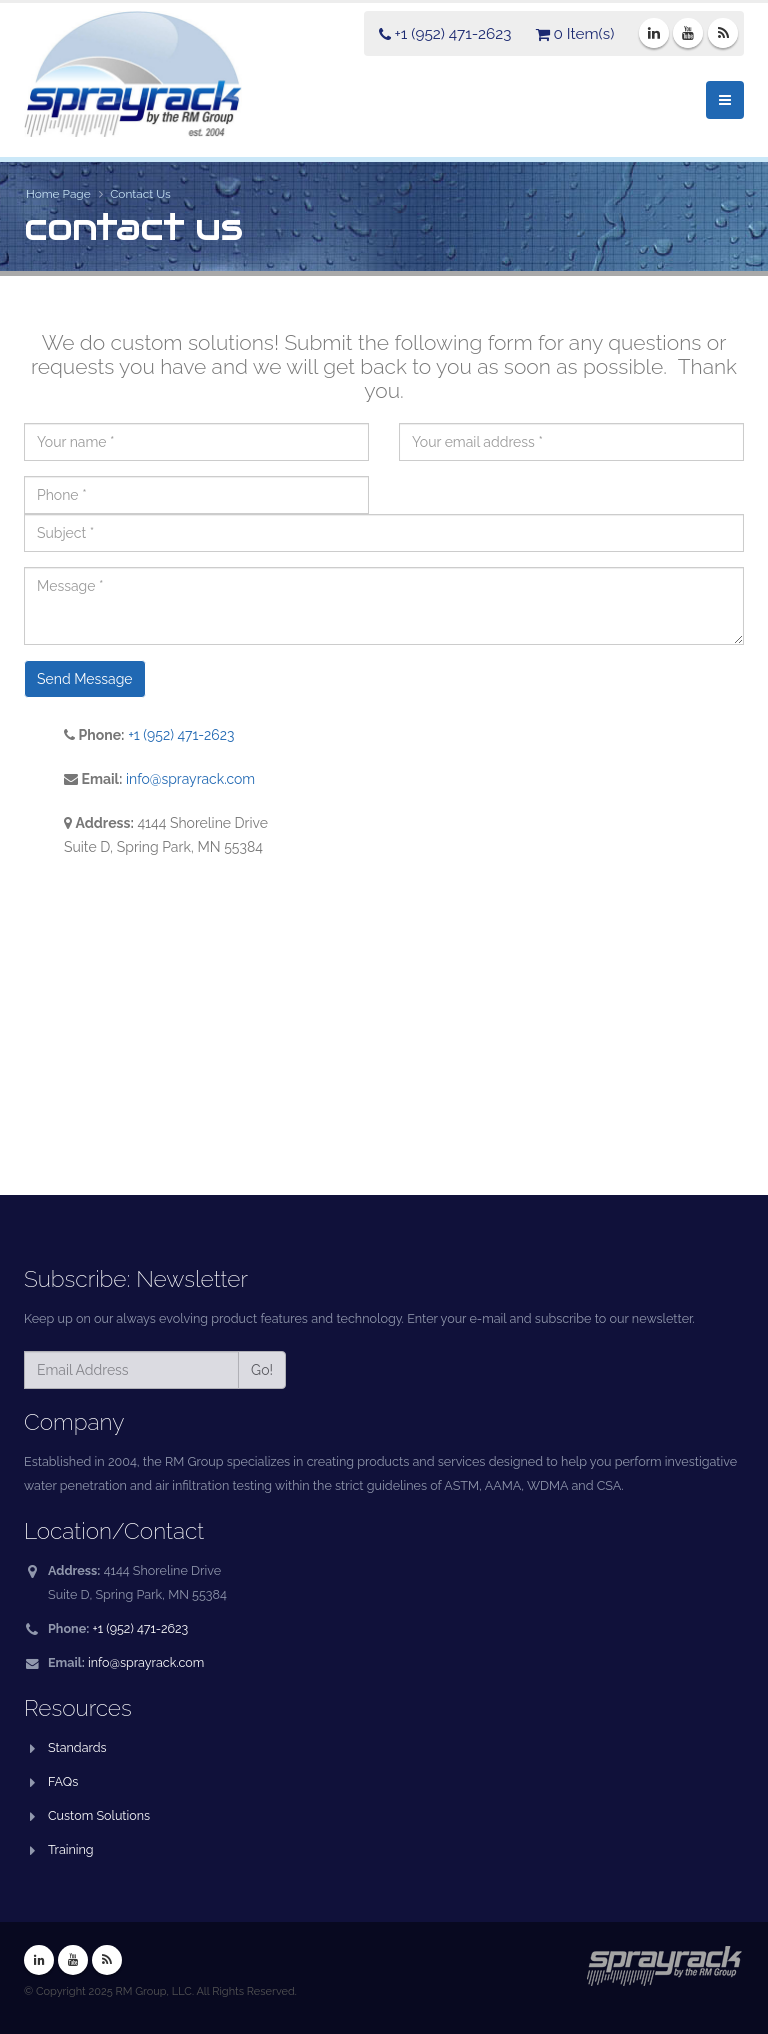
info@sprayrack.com (191, 779)
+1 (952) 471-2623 (181, 735)
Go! (262, 1370)
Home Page (58, 194)
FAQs (63, 1781)
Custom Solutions (99, 1815)
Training (71, 1849)
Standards (77, 1747)
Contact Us (140, 194)
